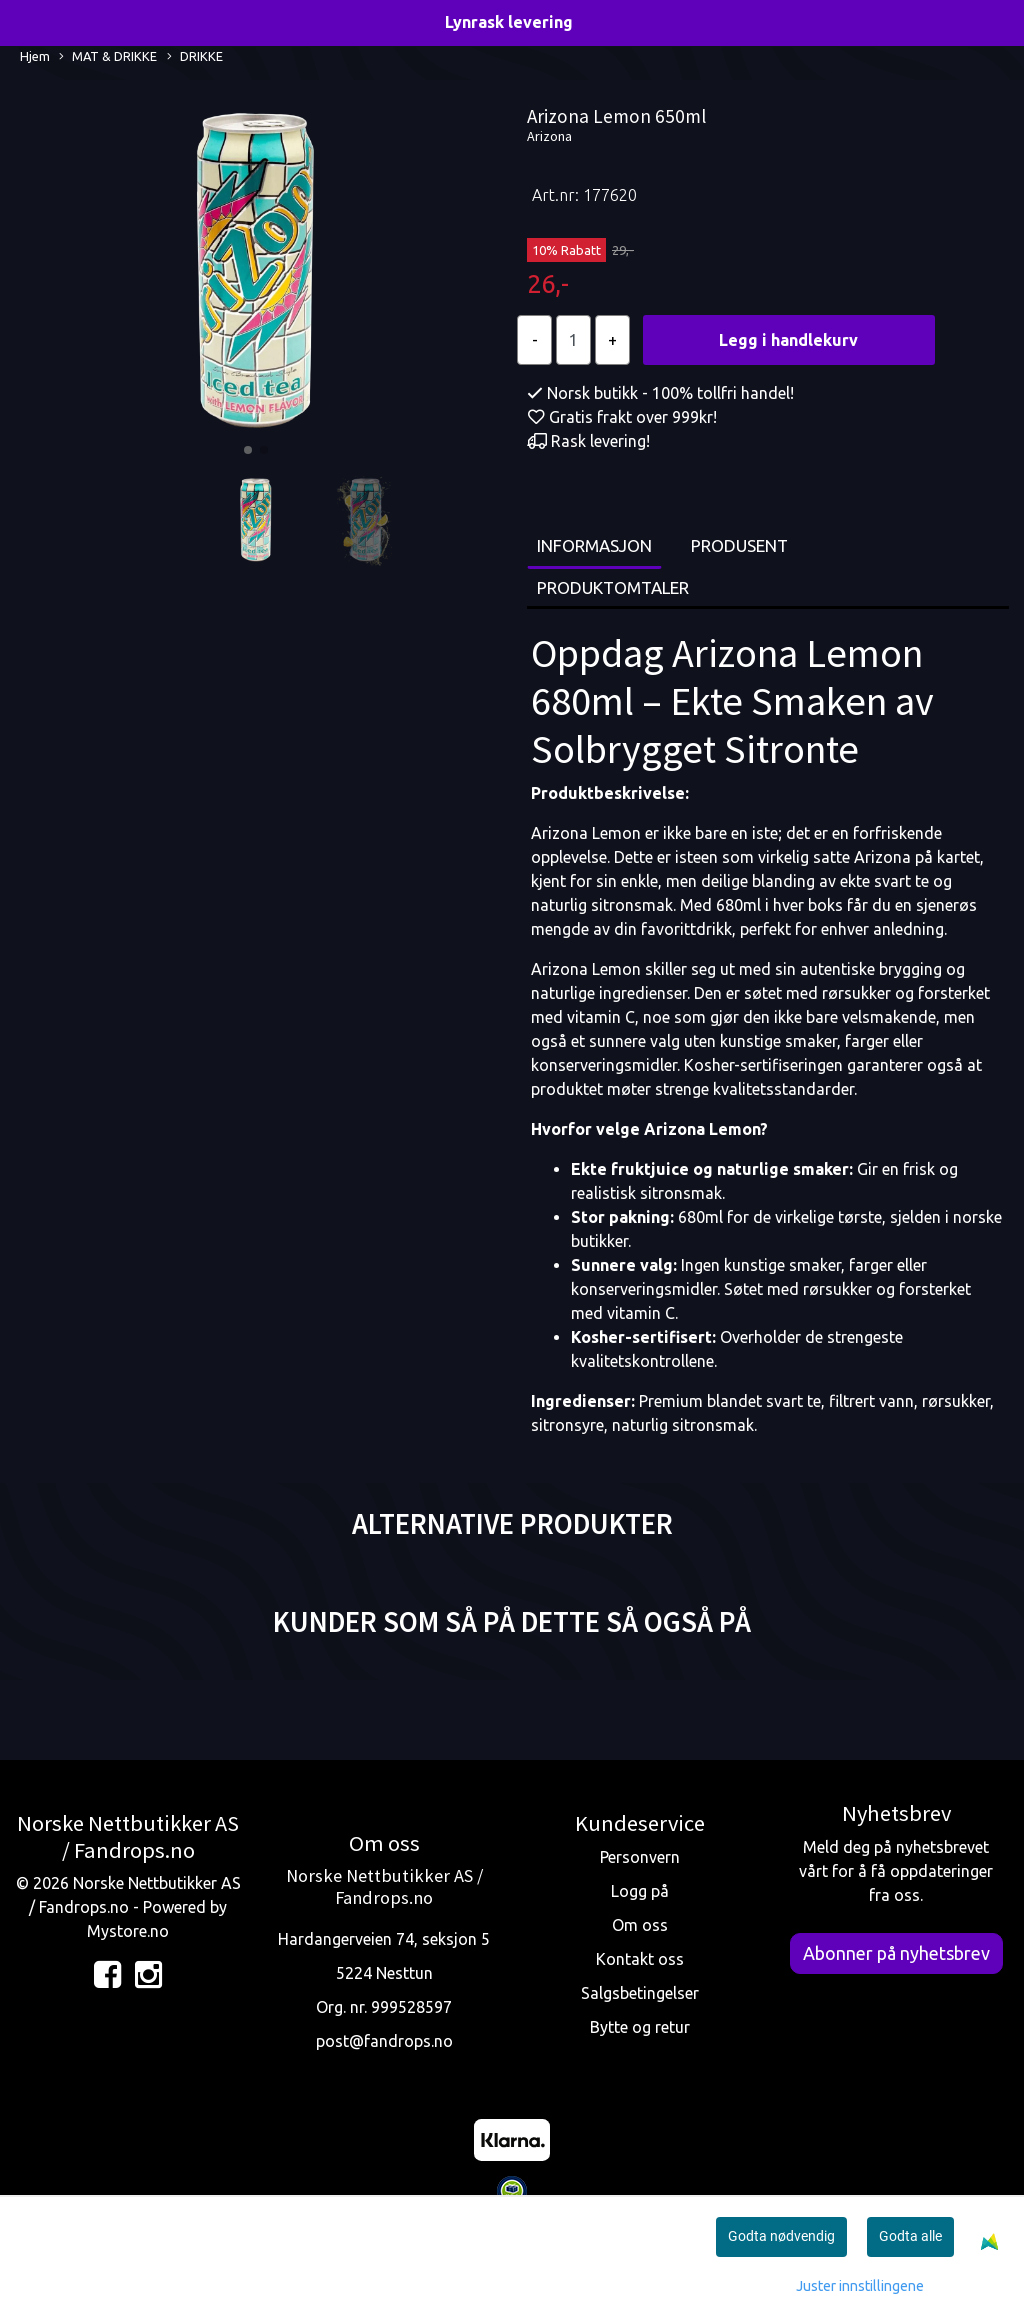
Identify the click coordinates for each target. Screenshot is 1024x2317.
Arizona (549, 136)
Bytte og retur (640, 2027)
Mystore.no (128, 1931)
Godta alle (910, 2236)
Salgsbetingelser (640, 1993)
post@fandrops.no (384, 2041)
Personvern (640, 1857)
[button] (248, 450)
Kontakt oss (640, 1959)
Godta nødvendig (781, 2236)
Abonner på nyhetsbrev (896, 1953)
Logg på (640, 1891)
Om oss (640, 1925)
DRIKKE (195, 57)
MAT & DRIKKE (108, 57)
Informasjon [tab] (594, 545)
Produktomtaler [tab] (613, 587)
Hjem (35, 56)
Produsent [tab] (739, 545)
